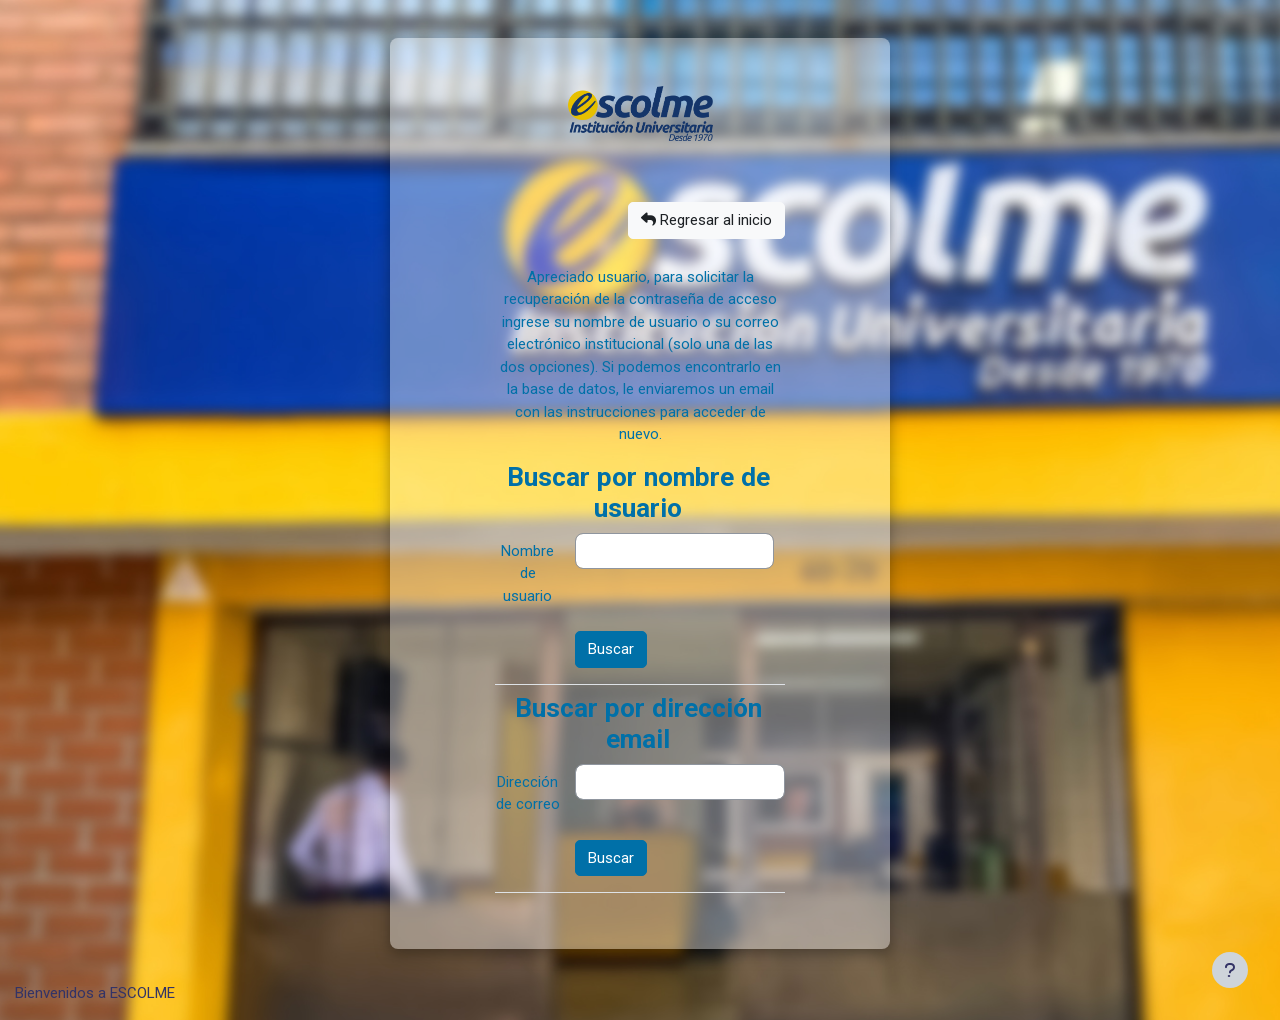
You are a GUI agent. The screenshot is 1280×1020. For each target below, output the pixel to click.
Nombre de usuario (527, 573)
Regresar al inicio (706, 220)
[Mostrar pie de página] (1230, 970)
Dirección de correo (528, 793)
